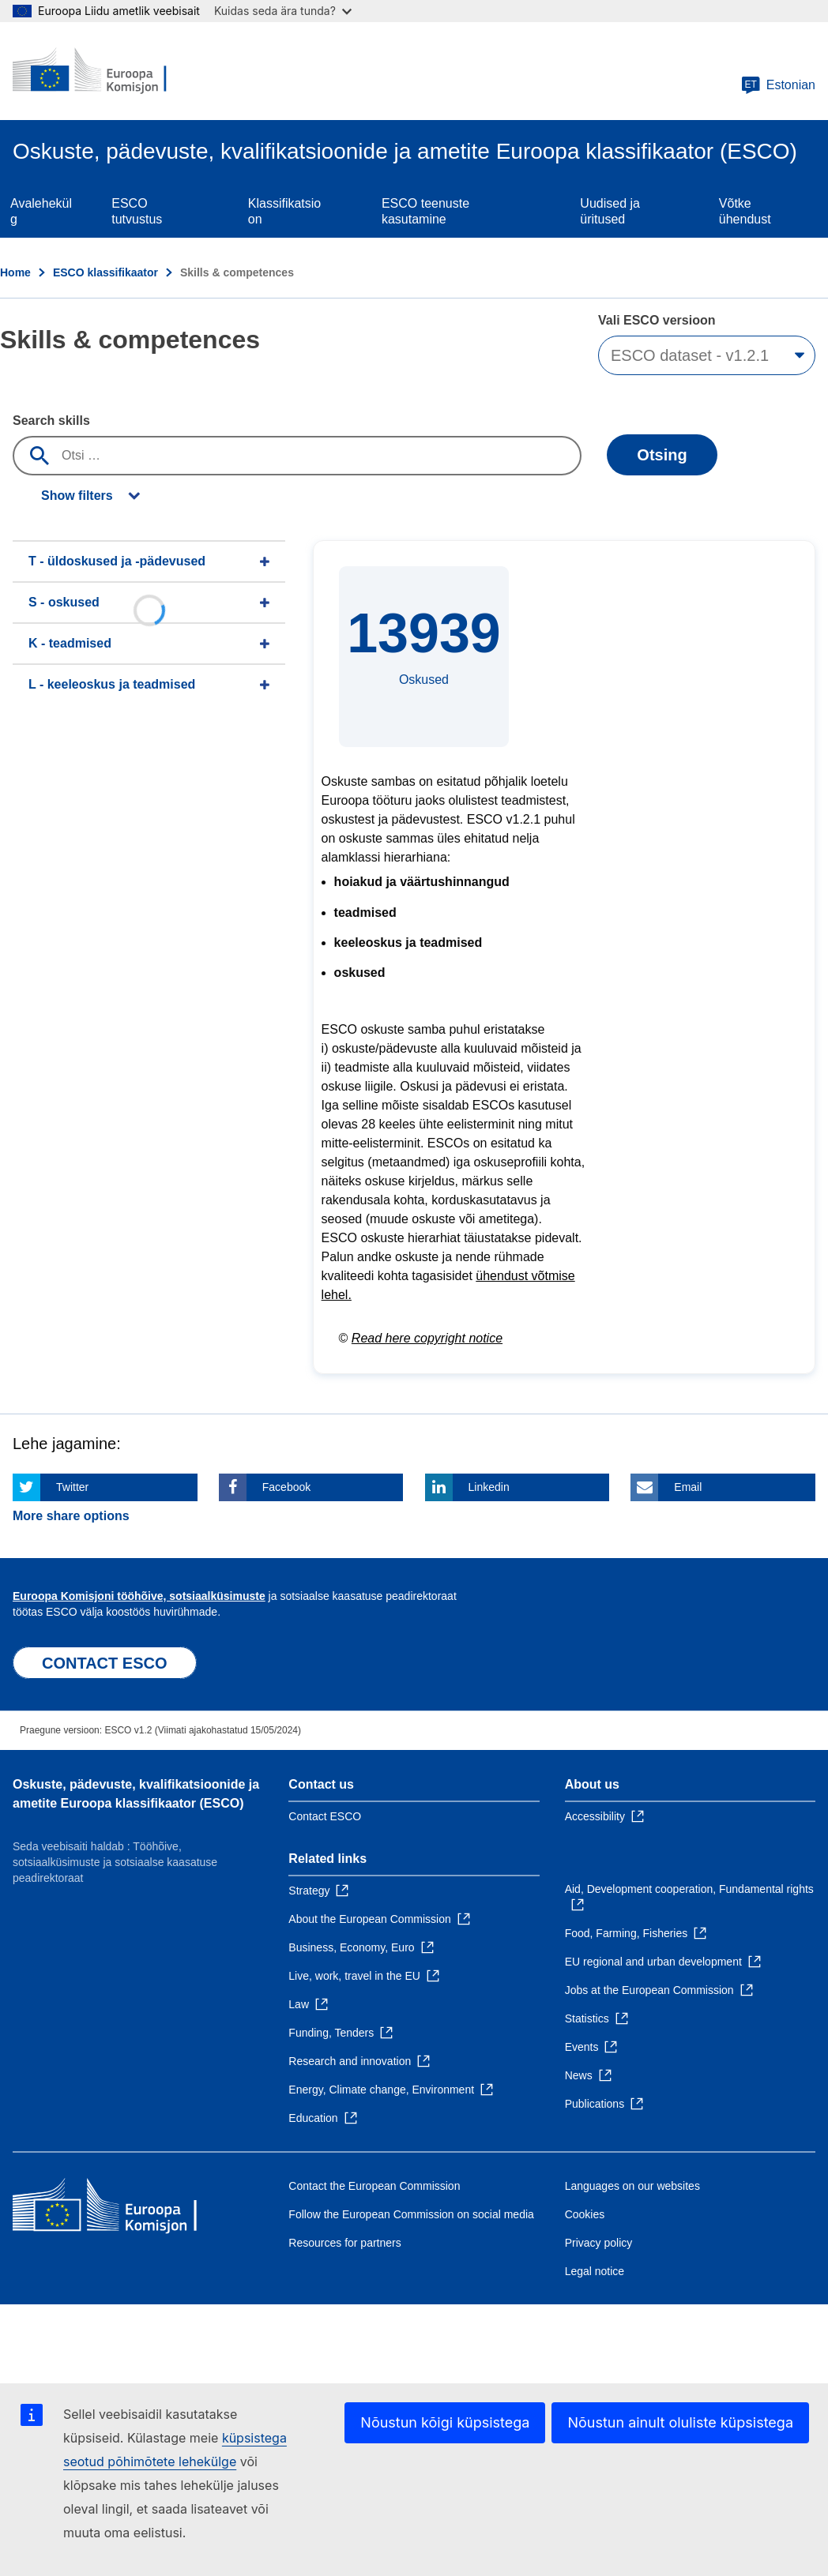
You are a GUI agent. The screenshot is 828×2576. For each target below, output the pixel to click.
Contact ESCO (324, 1816)
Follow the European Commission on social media (410, 2214)
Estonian (778, 85)
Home (15, 272)
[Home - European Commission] (108, 71)
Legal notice (595, 2271)
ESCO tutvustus (136, 211)
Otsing (662, 455)
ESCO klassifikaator (105, 272)
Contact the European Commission (374, 2186)
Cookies (585, 2214)
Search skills (51, 420)
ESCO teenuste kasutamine (425, 211)
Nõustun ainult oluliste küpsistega (680, 2422)
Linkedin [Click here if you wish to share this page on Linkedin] (489, 1487)
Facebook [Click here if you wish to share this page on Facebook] (286, 1487)
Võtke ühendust (745, 211)
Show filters (77, 495)
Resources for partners (344, 2242)
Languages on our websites (632, 2186)
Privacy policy (599, 2242)
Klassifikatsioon (284, 211)
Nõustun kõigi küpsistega (444, 2422)
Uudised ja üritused (610, 211)
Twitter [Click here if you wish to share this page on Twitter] (72, 1487)
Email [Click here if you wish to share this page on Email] (688, 1487)
